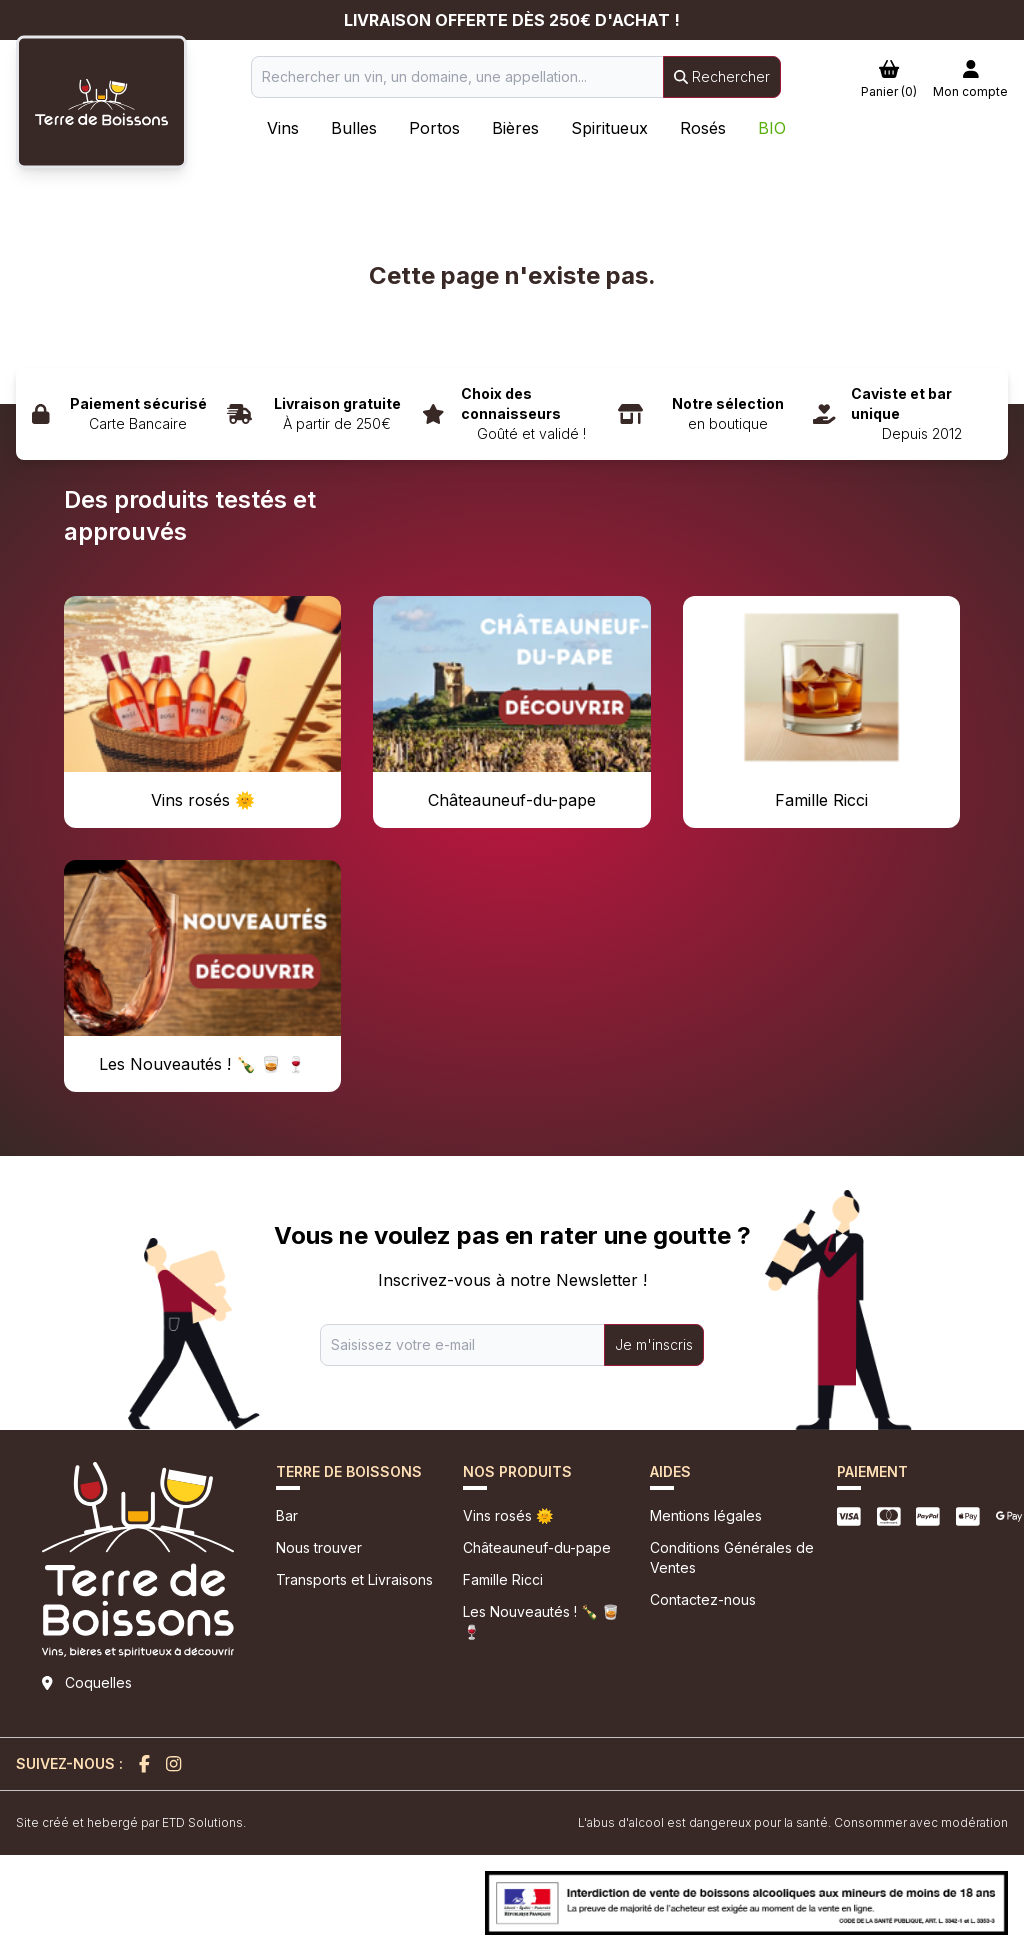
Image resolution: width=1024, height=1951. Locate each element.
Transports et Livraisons (354, 1579)
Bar (287, 1515)
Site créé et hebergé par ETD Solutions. (131, 1822)
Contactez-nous (703, 1599)
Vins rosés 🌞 (508, 1515)
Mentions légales (706, 1515)
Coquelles (98, 1682)
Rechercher (722, 76)
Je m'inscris (654, 1344)
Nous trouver (319, 1547)
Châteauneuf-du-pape (537, 1547)
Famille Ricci (503, 1579)
